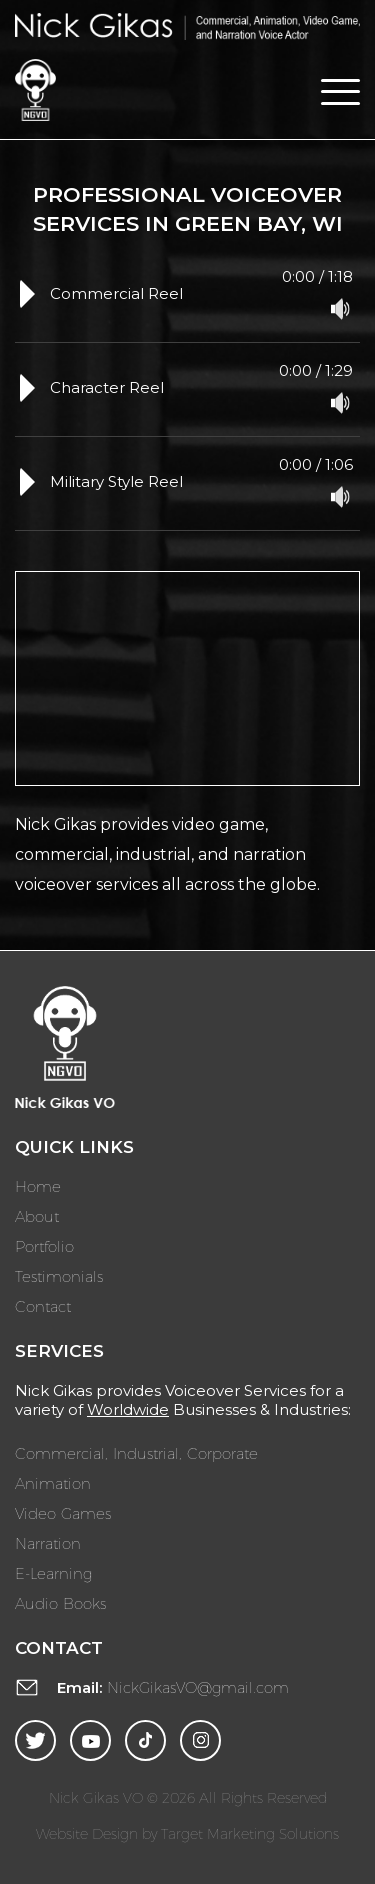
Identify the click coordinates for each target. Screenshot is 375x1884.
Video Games (63, 1513)
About (37, 1216)
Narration (48, 1543)
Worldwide (128, 1409)
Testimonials (59, 1276)
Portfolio (44, 1246)
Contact (43, 1306)
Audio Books (60, 1603)
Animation (53, 1483)
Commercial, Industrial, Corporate (136, 1453)
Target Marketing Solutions (250, 1833)
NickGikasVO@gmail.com (198, 1687)
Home (38, 1186)
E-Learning (53, 1573)
